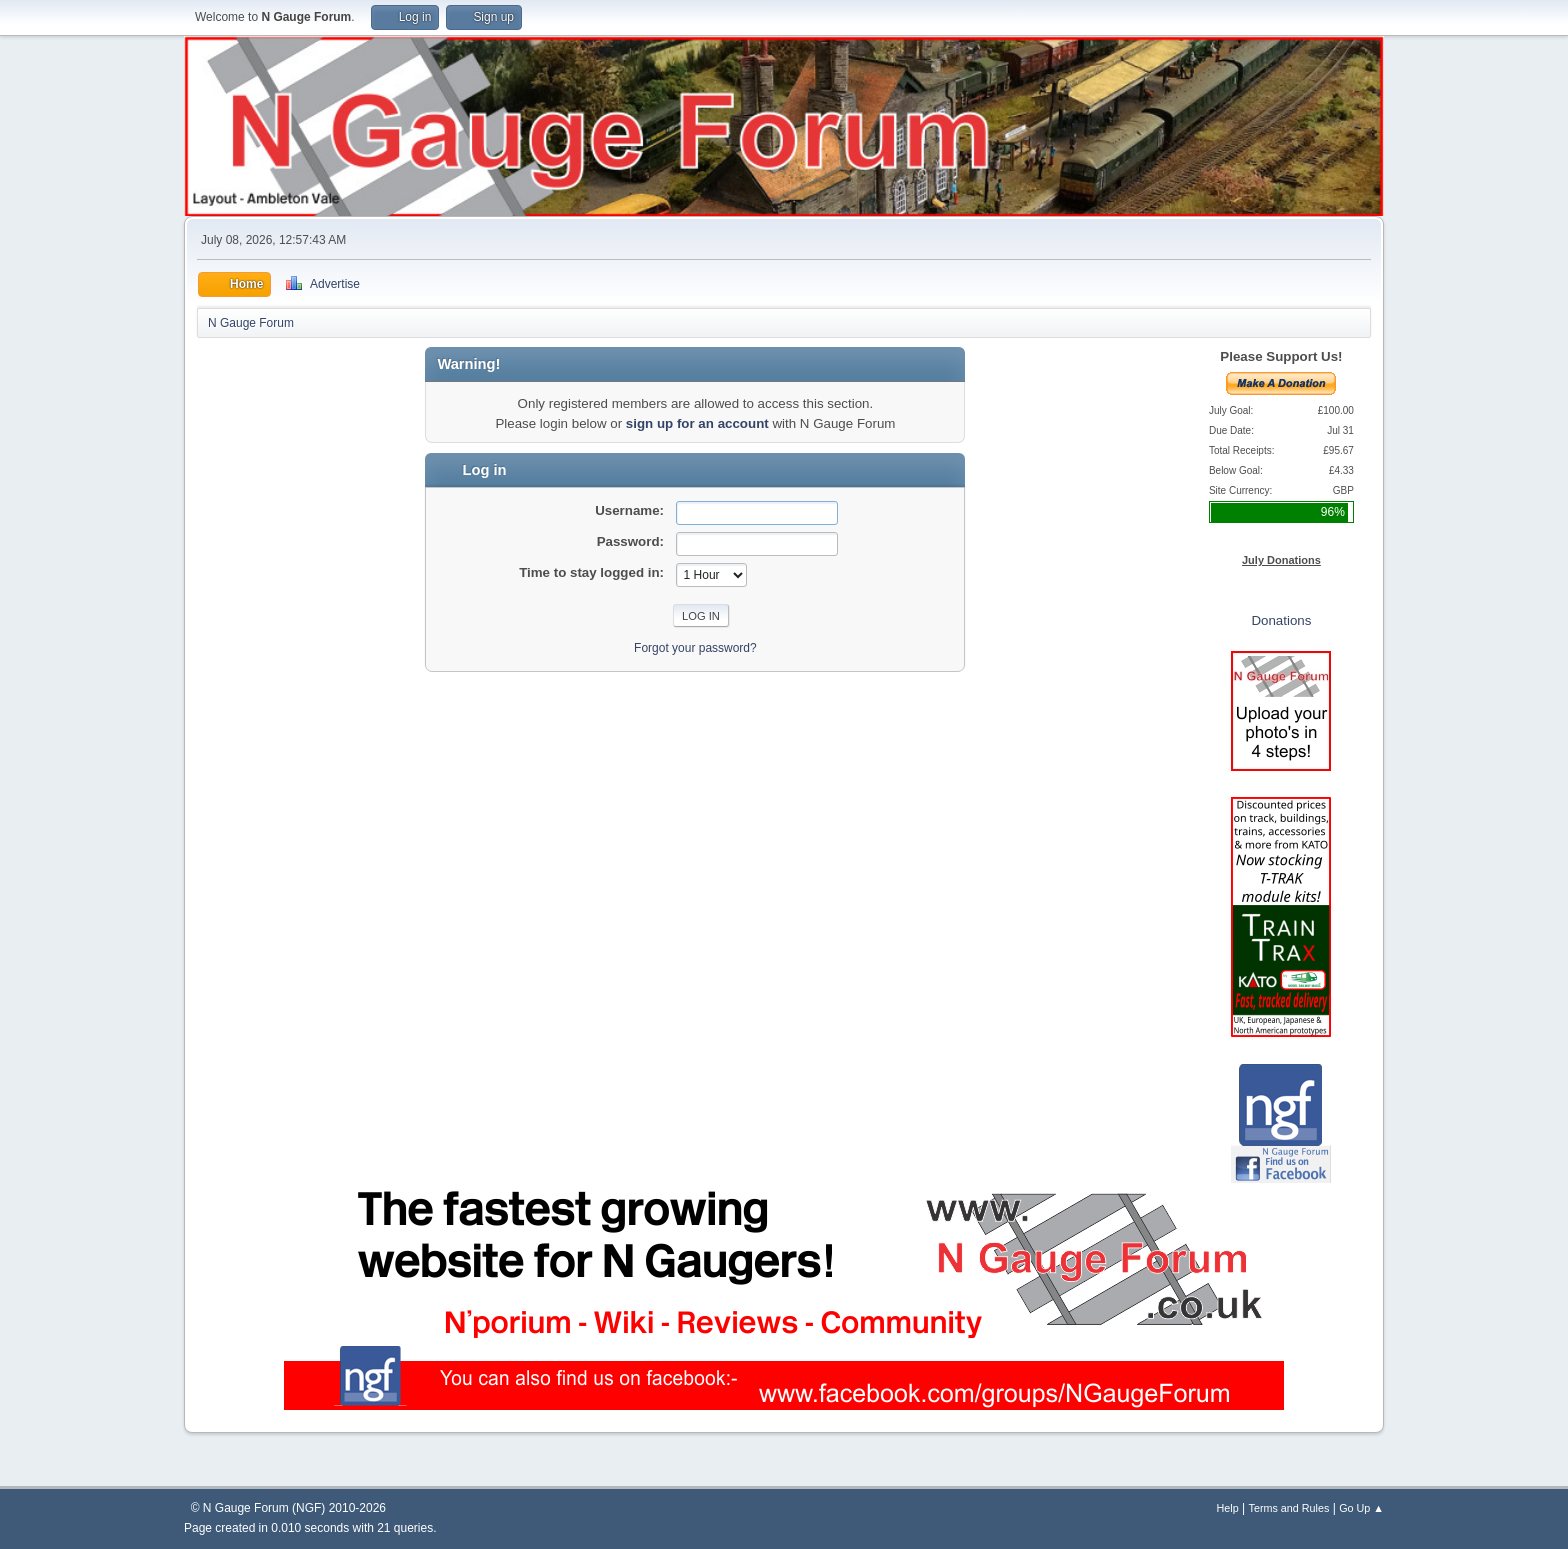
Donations (1281, 620)
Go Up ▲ (1361, 1508)
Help (1228, 1508)
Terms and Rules (1289, 1508)
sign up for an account (697, 423)
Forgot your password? (695, 648)
